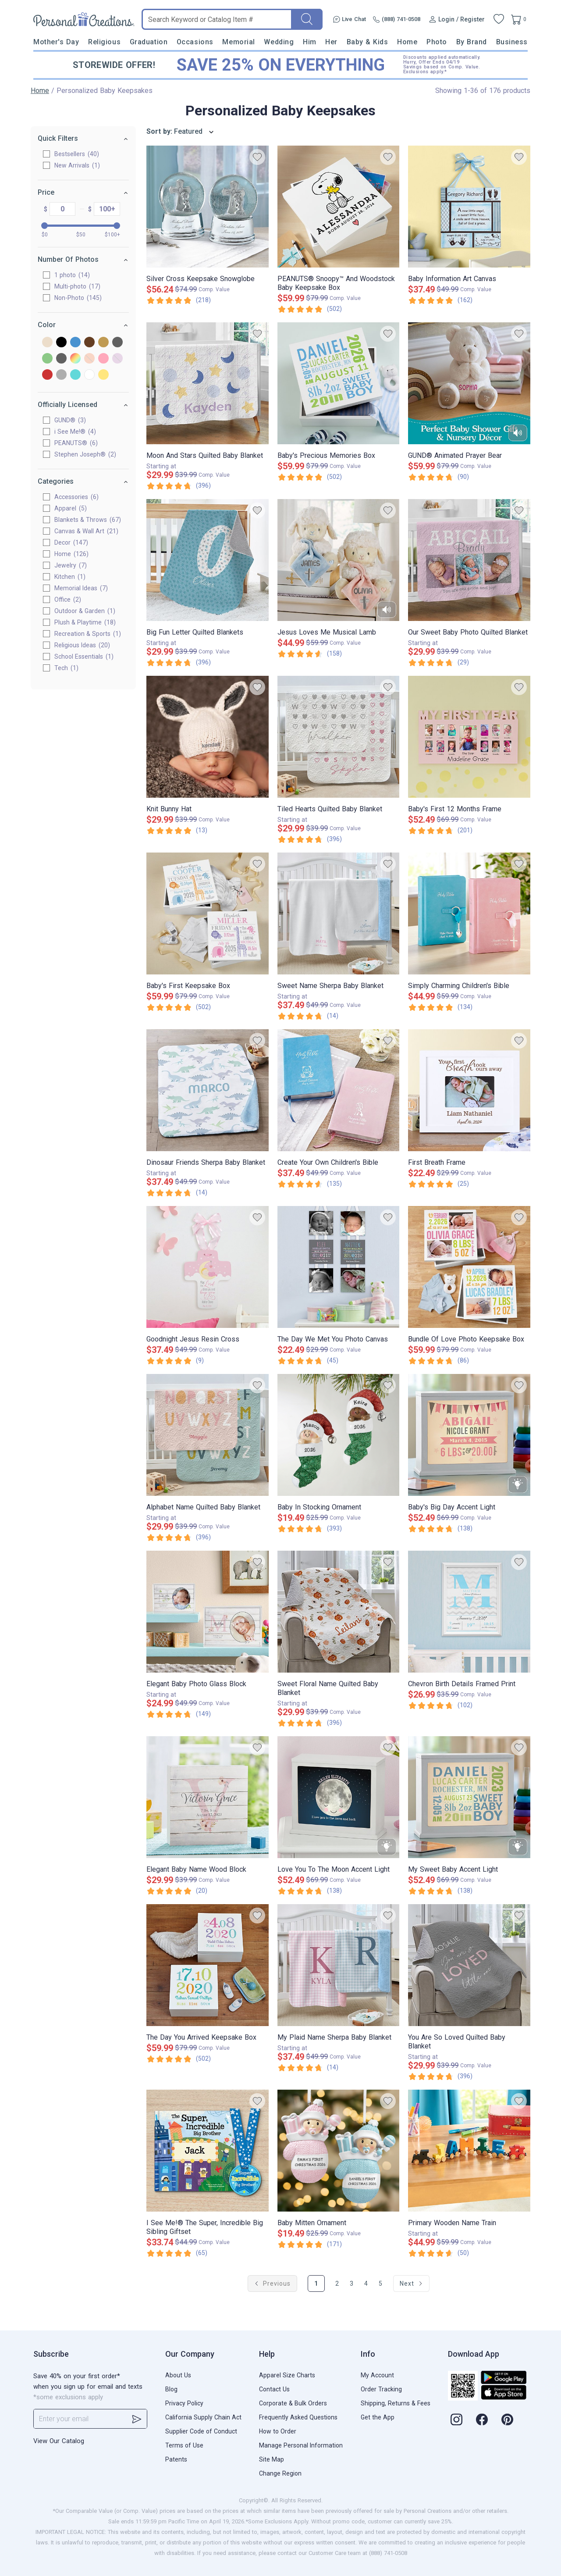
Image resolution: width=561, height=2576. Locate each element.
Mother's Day (56, 42)
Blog (171, 2389)
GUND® (70, 420)
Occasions (195, 42)
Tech (66, 667)
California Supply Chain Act (203, 2417)
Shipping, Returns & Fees (395, 2403)
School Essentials (84, 656)
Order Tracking (381, 2389)
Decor (71, 542)
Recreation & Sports (87, 633)
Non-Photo (78, 297)
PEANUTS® (76, 442)
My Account (377, 2375)
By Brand (471, 42)
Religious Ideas (82, 645)
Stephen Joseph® (85, 454)
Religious (104, 42)
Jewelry (70, 565)
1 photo (72, 274)
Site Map (271, 2459)
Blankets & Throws (87, 519)
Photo (436, 42)
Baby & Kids (367, 42)
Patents (176, 2459)
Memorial (238, 42)
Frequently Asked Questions (298, 2417)
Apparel (70, 508)
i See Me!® (75, 431)
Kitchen (69, 576)
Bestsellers (76, 153)
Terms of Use (184, 2445)
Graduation (148, 42)
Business (512, 42)
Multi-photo (77, 286)
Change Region (280, 2473)
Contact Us (274, 2389)
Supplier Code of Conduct (201, 2431)
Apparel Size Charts (287, 2375)
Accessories (76, 496)
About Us (178, 2375)
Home (407, 42)
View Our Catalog (58, 2441)
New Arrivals (77, 165)
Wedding (279, 42)
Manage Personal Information (301, 2445)
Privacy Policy (184, 2403)
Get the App (377, 2417)
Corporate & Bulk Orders (293, 2403)
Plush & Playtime (85, 622)
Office (67, 599)
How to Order (277, 2431)
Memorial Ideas (81, 588)
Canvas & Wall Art (86, 531)
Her (331, 42)
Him (309, 42)
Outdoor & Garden (84, 610)
